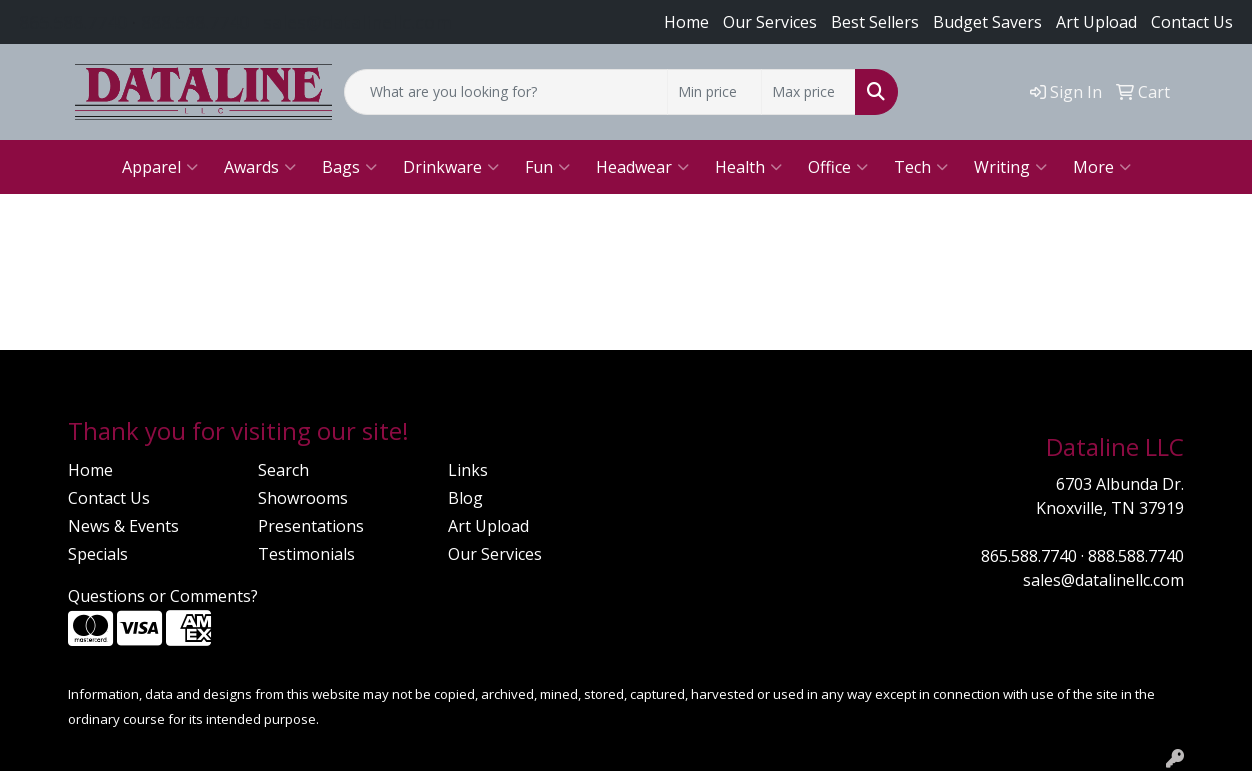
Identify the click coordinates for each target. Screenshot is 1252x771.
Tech (921, 167)
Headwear (642, 167)
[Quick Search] (505, 92)
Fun (547, 167)
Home (686, 22)
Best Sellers (875, 22)
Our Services (770, 22)
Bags (349, 167)
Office (838, 167)
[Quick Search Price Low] (714, 92)
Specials (98, 554)
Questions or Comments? (163, 596)
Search (283, 470)
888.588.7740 (195, 22)
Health (748, 167)
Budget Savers (987, 22)
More (1102, 167)
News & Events (123, 526)
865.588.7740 (73, 22)
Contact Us (1192, 22)
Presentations (311, 526)
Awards (260, 167)
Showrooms (303, 498)
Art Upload (488, 526)
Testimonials (306, 554)
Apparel (160, 167)
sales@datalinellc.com (357, 22)
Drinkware (451, 167)
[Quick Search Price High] (808, 92)
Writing (1010, 167)
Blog (465, 498)
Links (468, 470)
